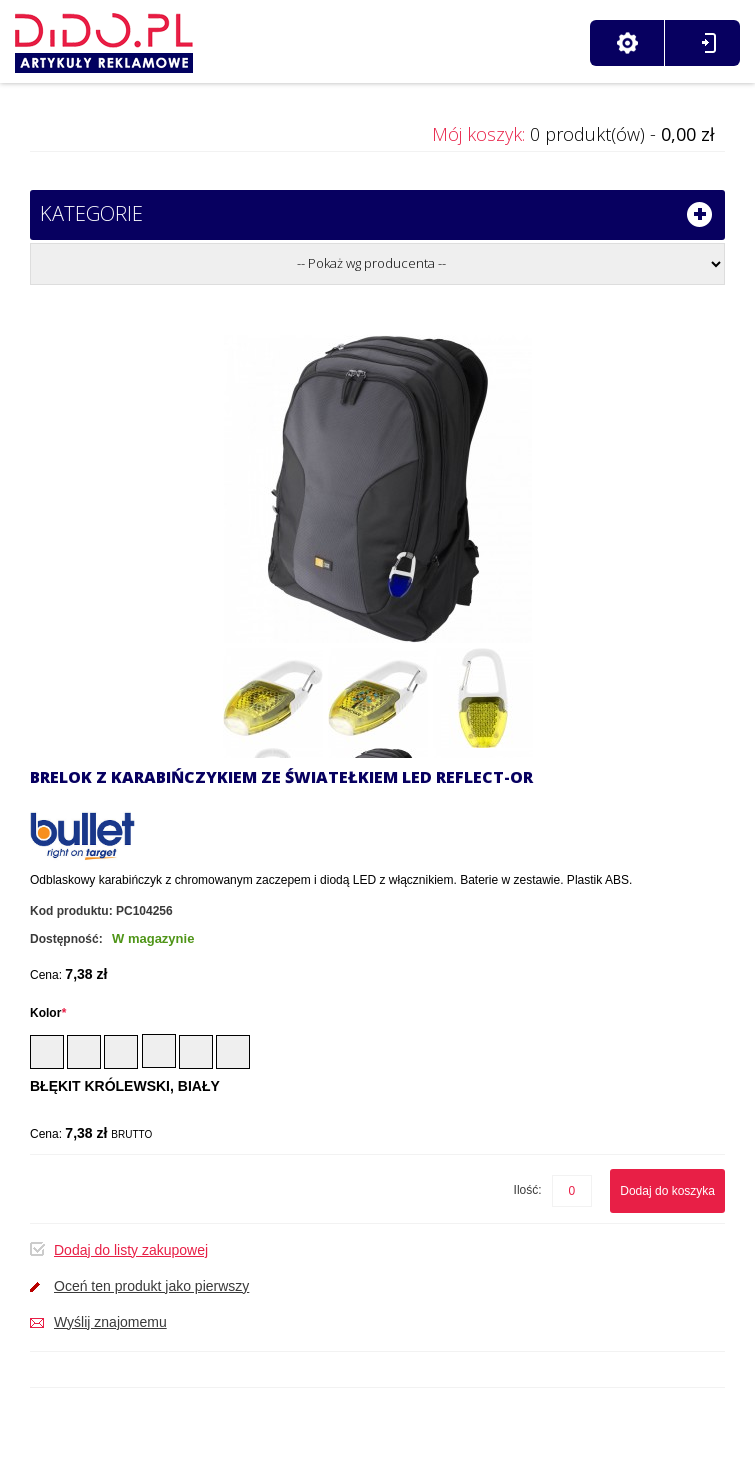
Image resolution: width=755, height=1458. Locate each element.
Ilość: (528, 1190)
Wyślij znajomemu (110, 1322)
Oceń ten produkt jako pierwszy (151, 1286)
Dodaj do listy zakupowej (131, 1250)
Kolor (48, 1013)
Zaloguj (708, 43)
